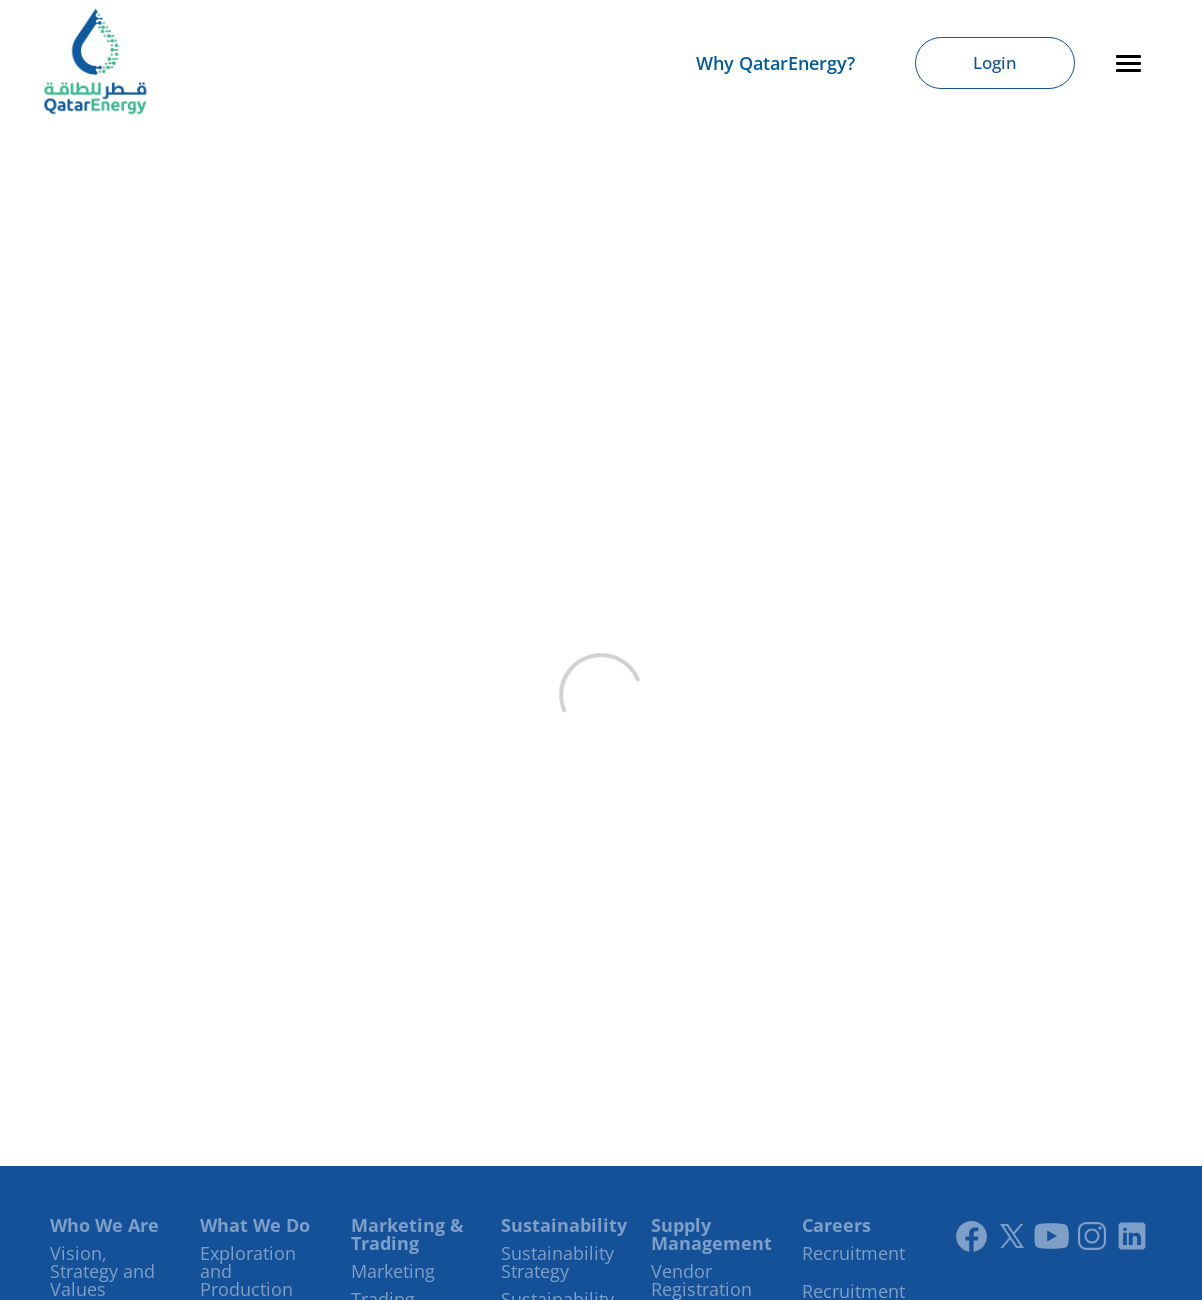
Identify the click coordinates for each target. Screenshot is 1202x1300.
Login (995, 62)
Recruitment (853, 1253)
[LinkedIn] (1132, 1236)
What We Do (255, 1225)
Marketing (393, 1271)
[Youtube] (1052, 1236)
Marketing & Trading (407, 1234)
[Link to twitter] (1012, 1236)
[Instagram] (1092, 1236)
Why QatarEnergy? (775, 63)
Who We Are (104, 1225)
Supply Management (711, 1234)
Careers (836, 1225)
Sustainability (564, 1225)
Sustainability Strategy (557, 1262)
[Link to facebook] (972, 1236)
